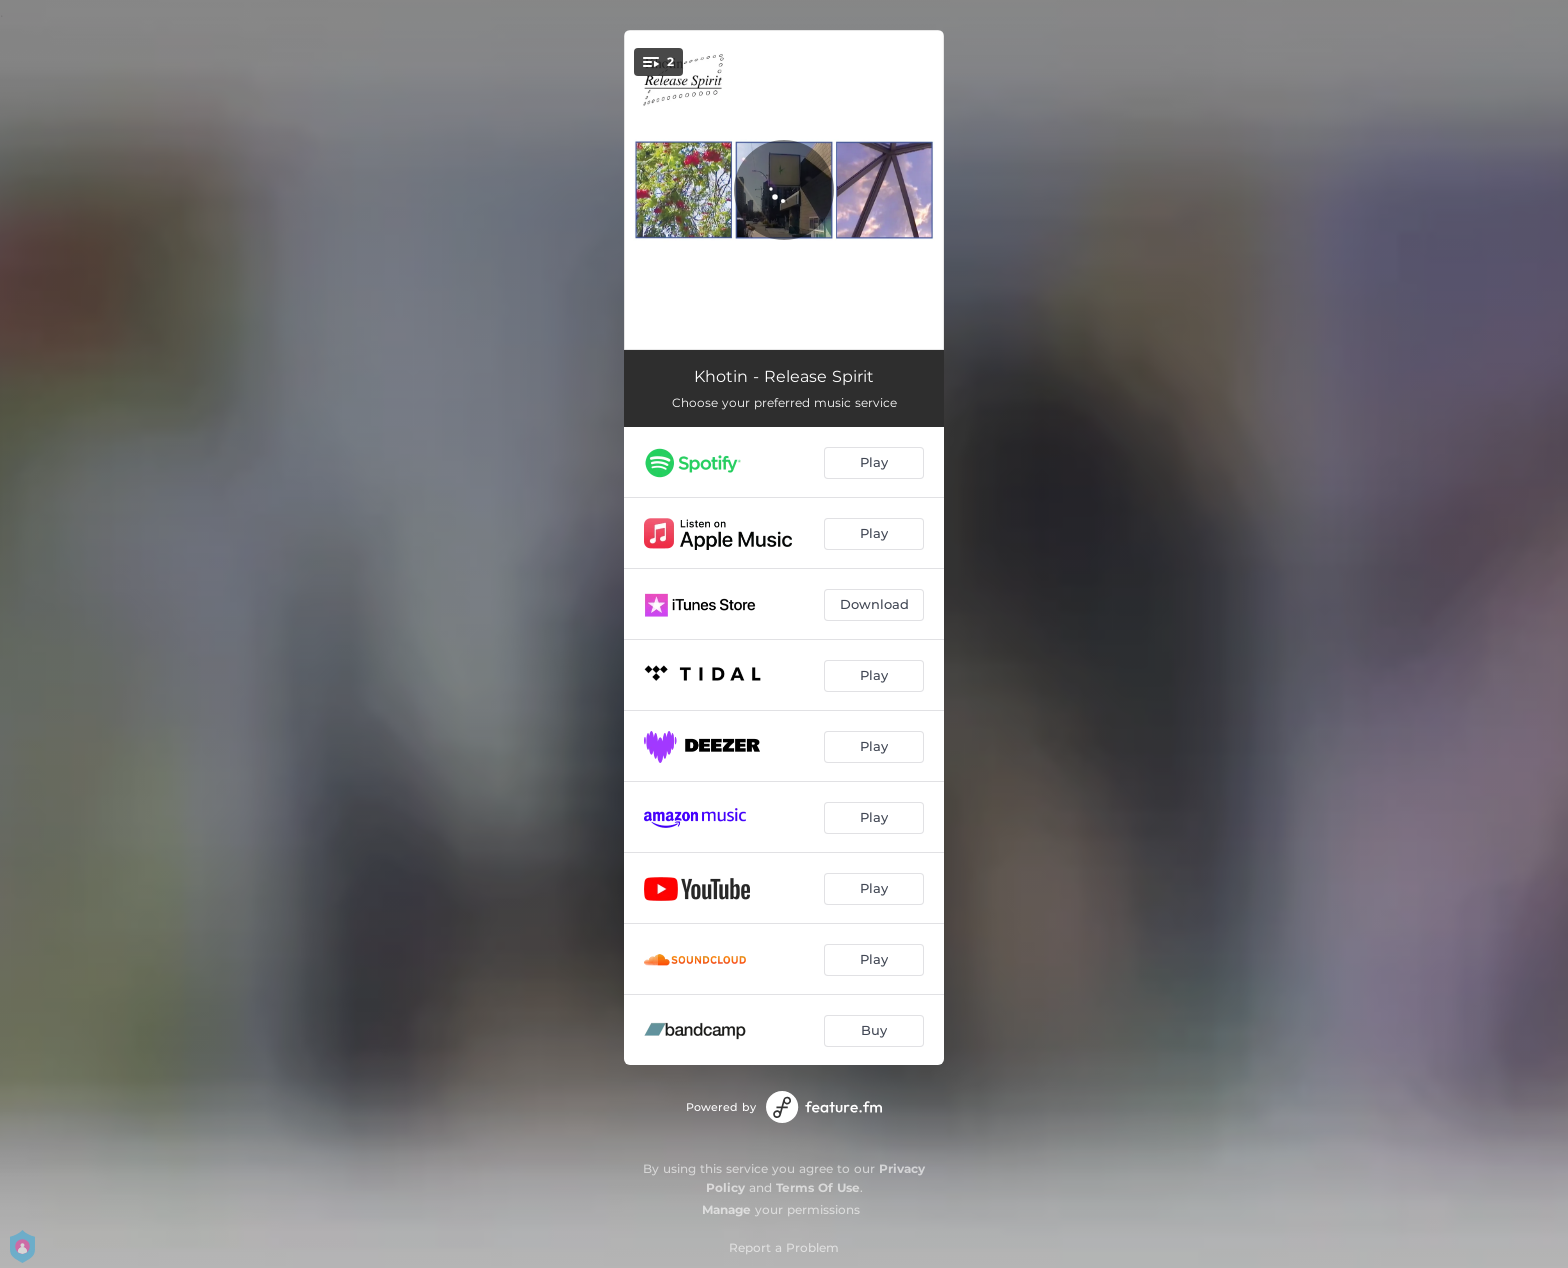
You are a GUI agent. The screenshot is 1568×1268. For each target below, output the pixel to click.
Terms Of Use (818, 1187)
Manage (726, 1209)
